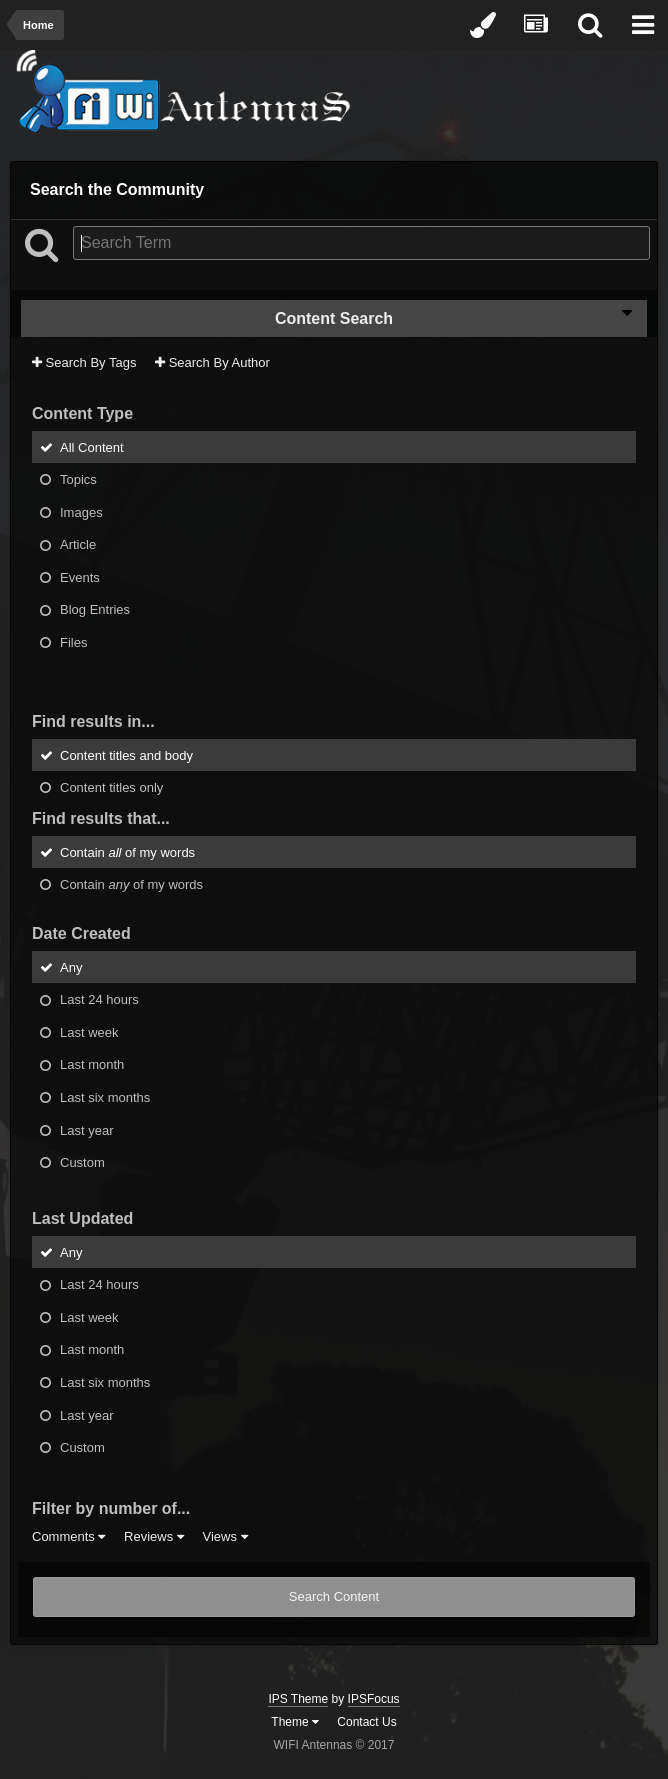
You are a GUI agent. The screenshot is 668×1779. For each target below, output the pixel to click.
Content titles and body (126, 754)
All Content (92, 446)
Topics (78, 479)
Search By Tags (84, 362)
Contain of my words (127, 851)
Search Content (334, 1596)
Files (73, 642)
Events (80, 576)
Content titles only (111, 787)
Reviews (154, 1536)
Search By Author (212, 362)
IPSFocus (374, 1699)
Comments (68, 1536)
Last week (89, 1031)
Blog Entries (95, 609)
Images (81, 511)
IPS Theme (298, 1699)
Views (224, 1536)
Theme (295, 1722)
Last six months (105, 1097)
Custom (82, 1162)
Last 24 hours (99, 999)
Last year (86, 1129)
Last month (92, 1064)
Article (78, 544)
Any (71, 966)
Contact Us (366, 1722)
